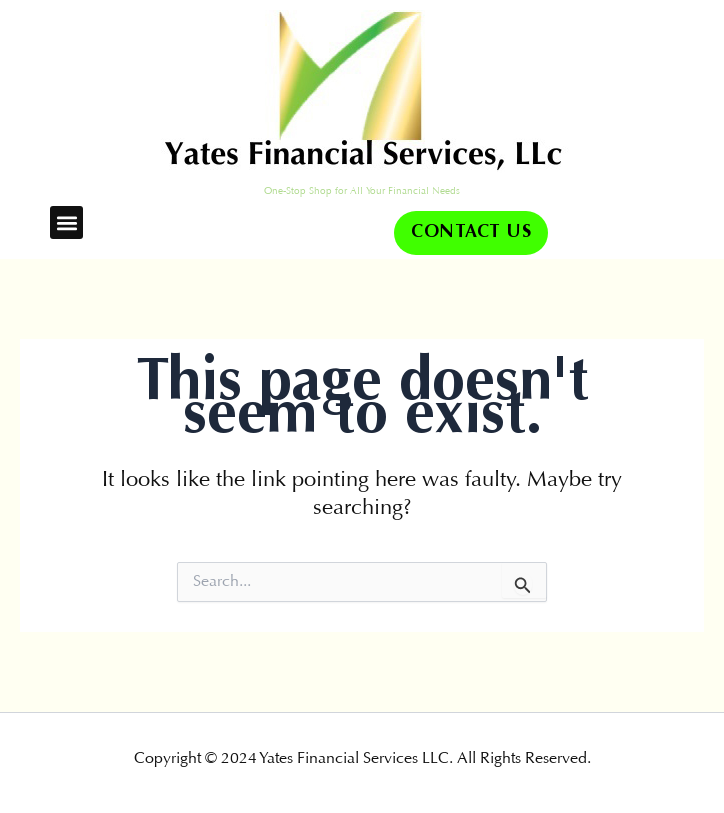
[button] (66, 222)
